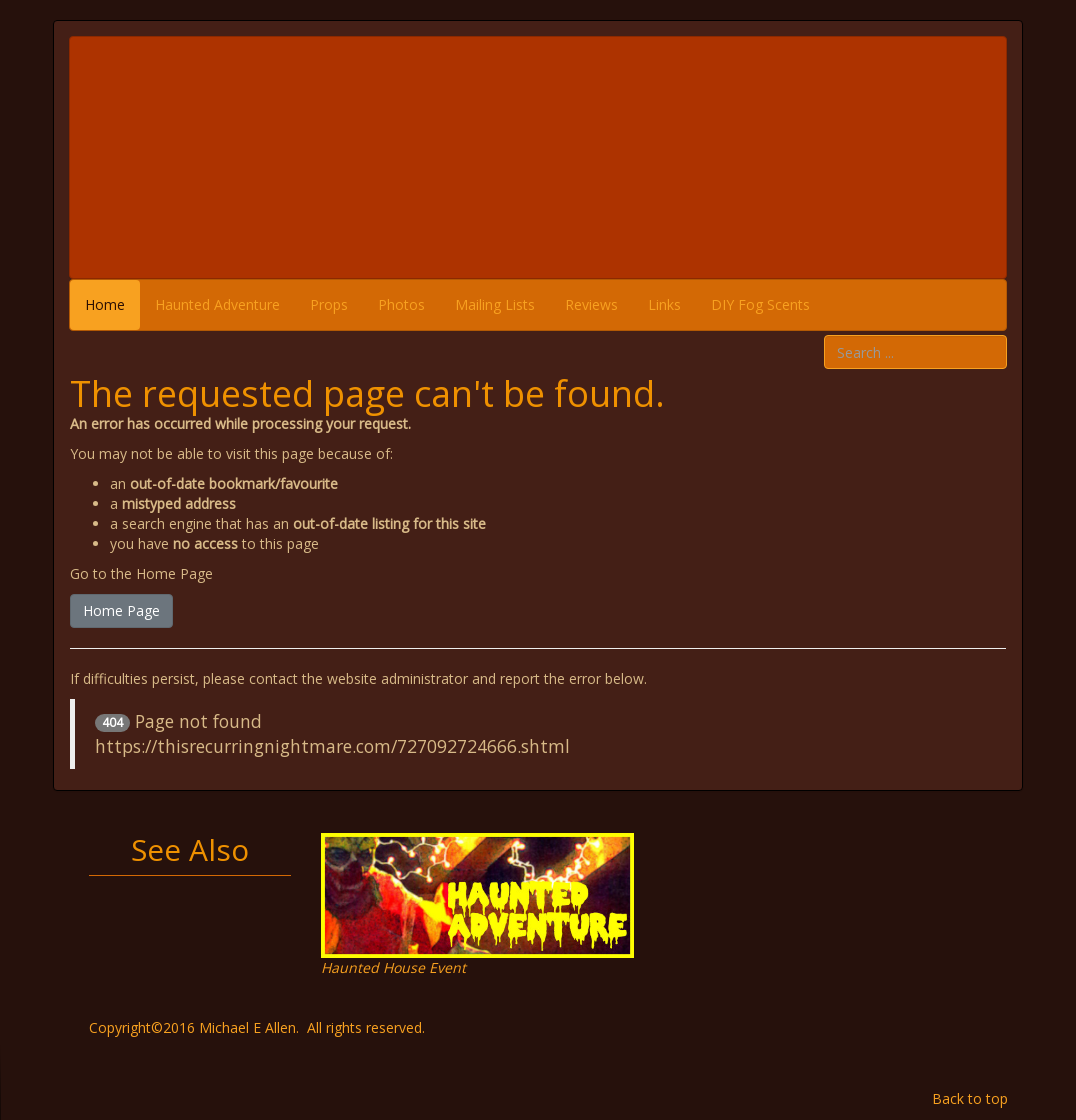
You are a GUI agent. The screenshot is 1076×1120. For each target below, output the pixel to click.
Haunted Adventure (217, 304)
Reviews (591, 304)
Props (329, 304)
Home (105, 304)
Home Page (121, 610)
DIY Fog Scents (760, 304)
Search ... (824, 335)
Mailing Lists (495, 304)
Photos (401, 304)
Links (664, 304)
